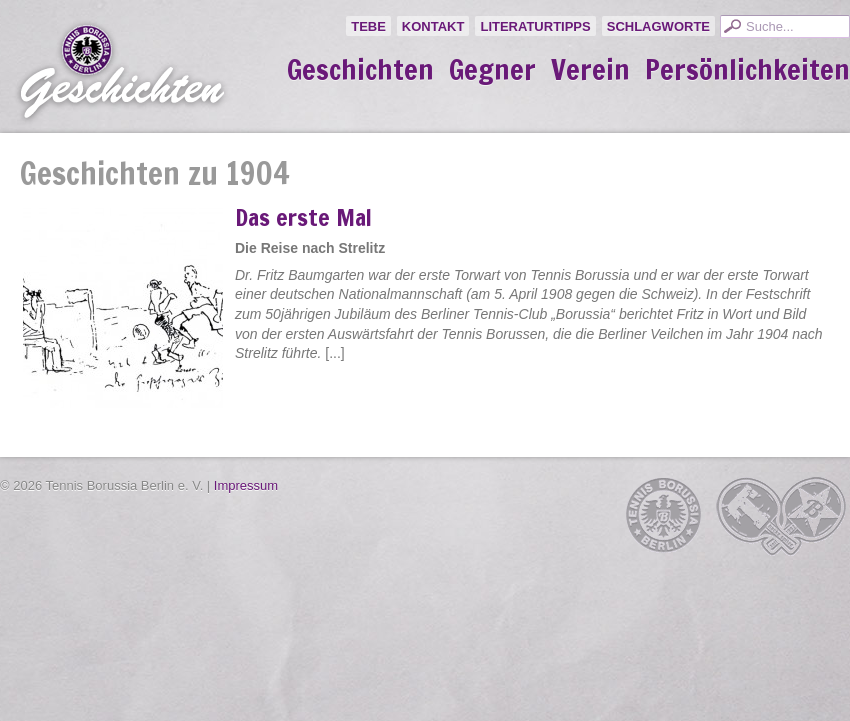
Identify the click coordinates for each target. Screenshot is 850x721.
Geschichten (360, 70)
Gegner (492, 70)
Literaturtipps (535, 26)
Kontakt (433, 26)
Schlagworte (658, 26)
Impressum (246, 485)
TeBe (368, 26)
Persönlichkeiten (747, 70)
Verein (590, 70)
